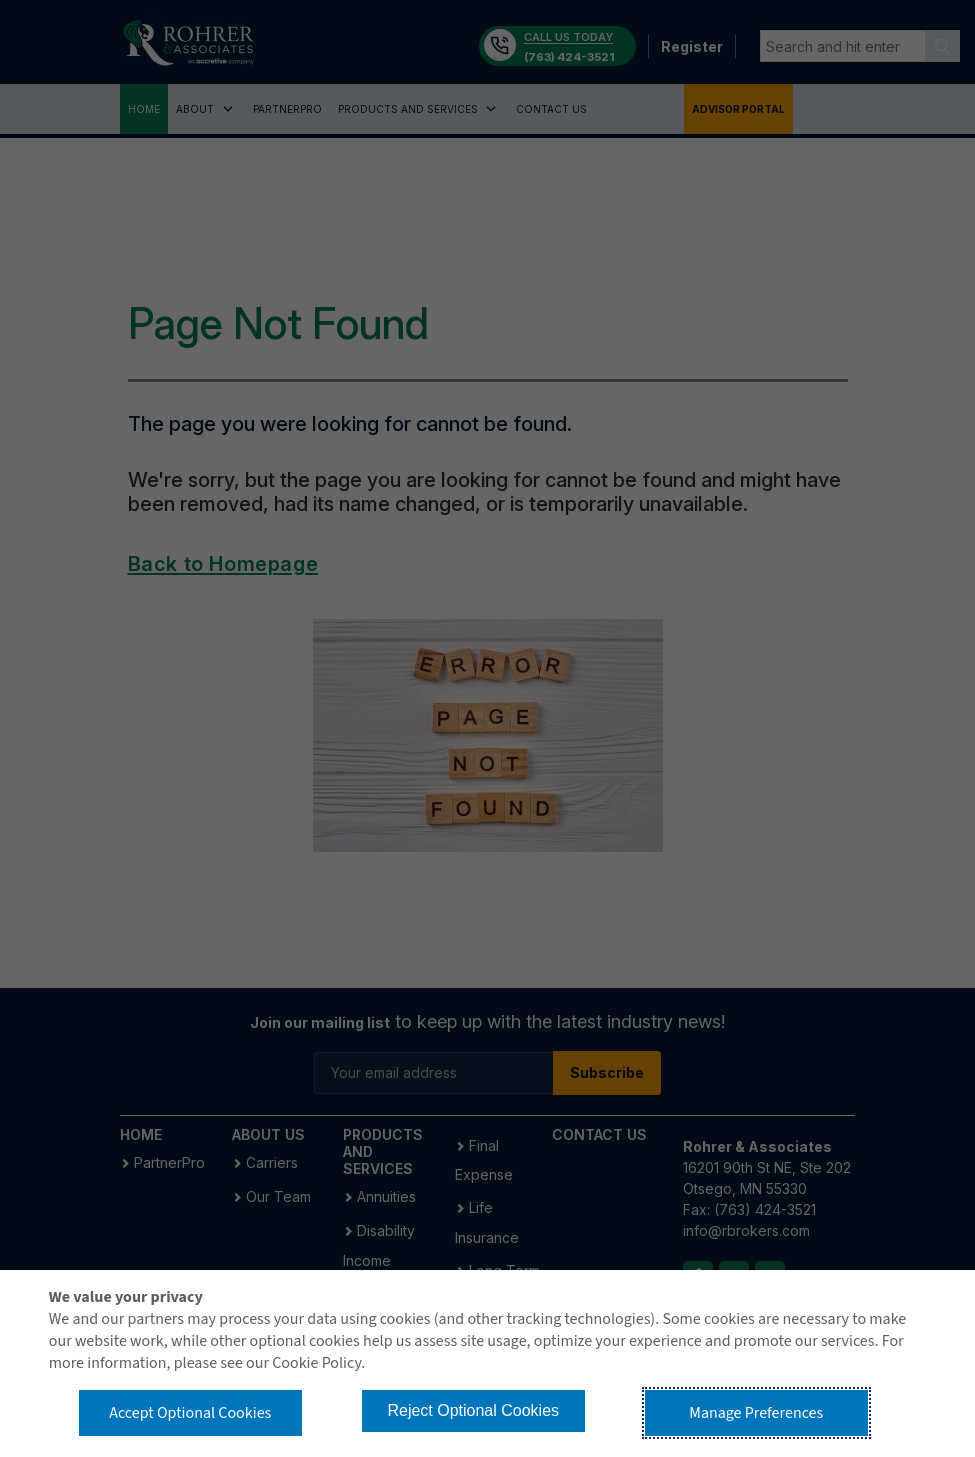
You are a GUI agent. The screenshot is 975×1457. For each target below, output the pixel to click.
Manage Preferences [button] (756, 1413)
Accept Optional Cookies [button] (190, 1413)
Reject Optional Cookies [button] (473, 1410)
